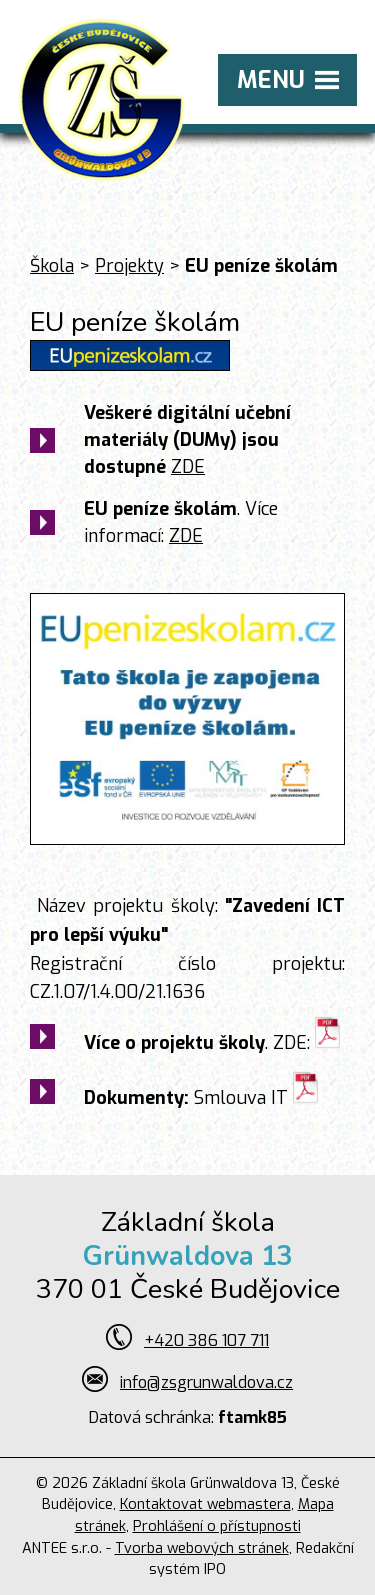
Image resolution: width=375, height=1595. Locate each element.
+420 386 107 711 (206, 1340)
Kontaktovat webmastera (205, 1504)
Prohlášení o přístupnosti (217, 1526)
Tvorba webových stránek (202, 1548)
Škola (52, 266)
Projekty (129, 266)
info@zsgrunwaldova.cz (206, 1382)
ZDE (188, 467)
